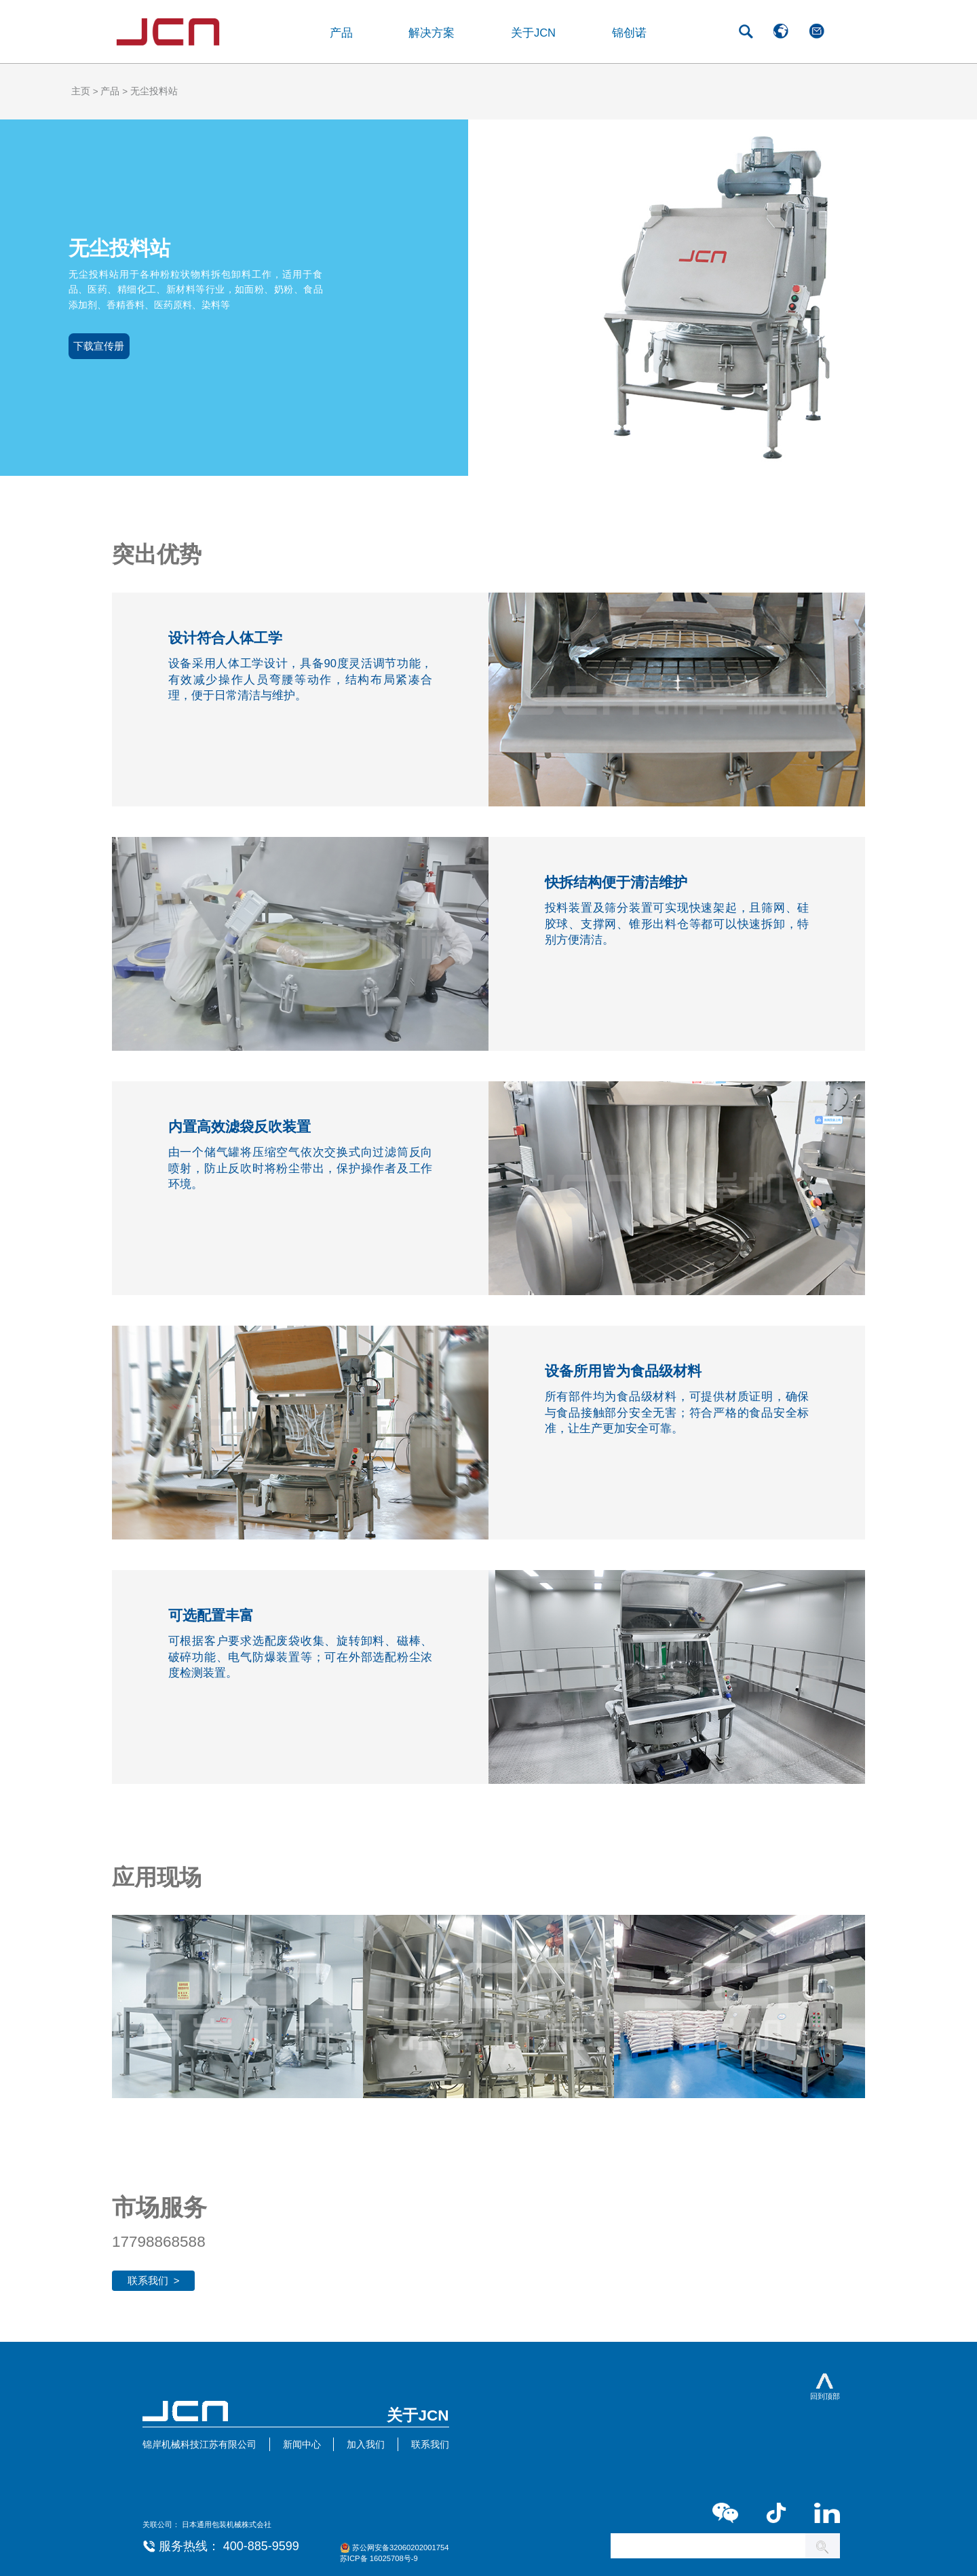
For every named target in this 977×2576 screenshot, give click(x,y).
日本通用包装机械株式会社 (226, 2524)
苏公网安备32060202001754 (400, 2547)
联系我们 (430, 2445)
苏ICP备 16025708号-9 (379, 2558)
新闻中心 (302, 2445)
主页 (80, 91)
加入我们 (366, 2445)
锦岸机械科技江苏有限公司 (199, 2445)
